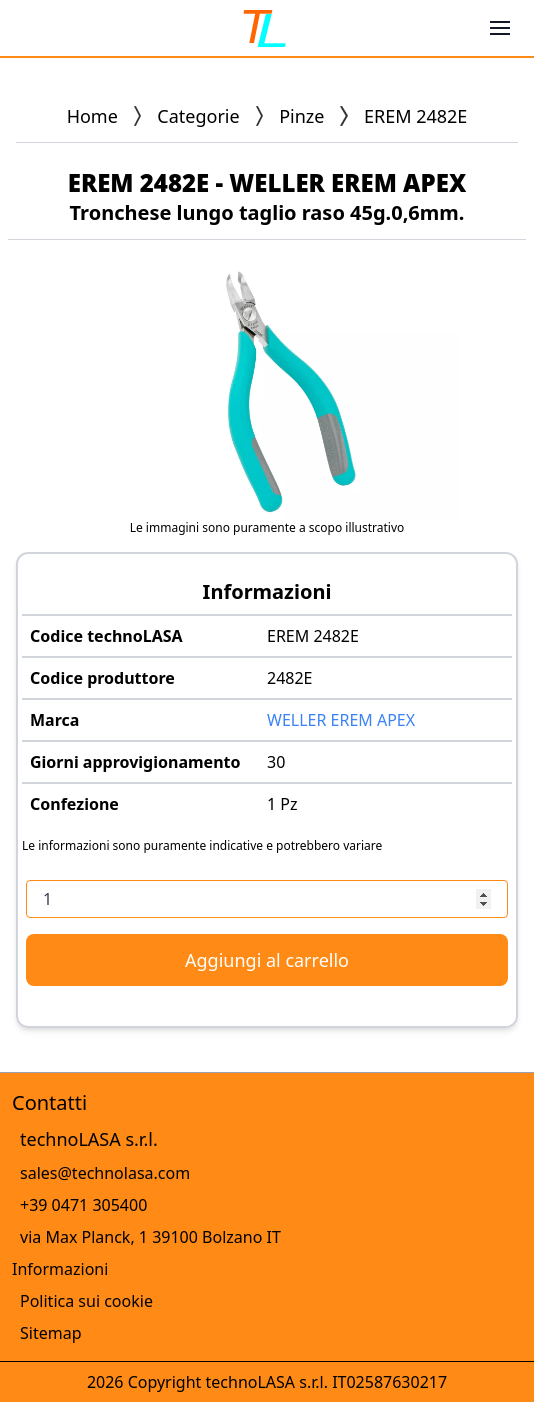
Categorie (198, 116)
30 (276, 762)
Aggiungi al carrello (267, 960)
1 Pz (282, 804)
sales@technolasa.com (105, 1173)
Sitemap (51, 1333)
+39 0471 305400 (83, 1205)
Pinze (301, 116)
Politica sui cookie (86, 1301)
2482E (290, 678)
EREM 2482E (313, 636)
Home (92, 116)
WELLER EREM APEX (341, 720)
